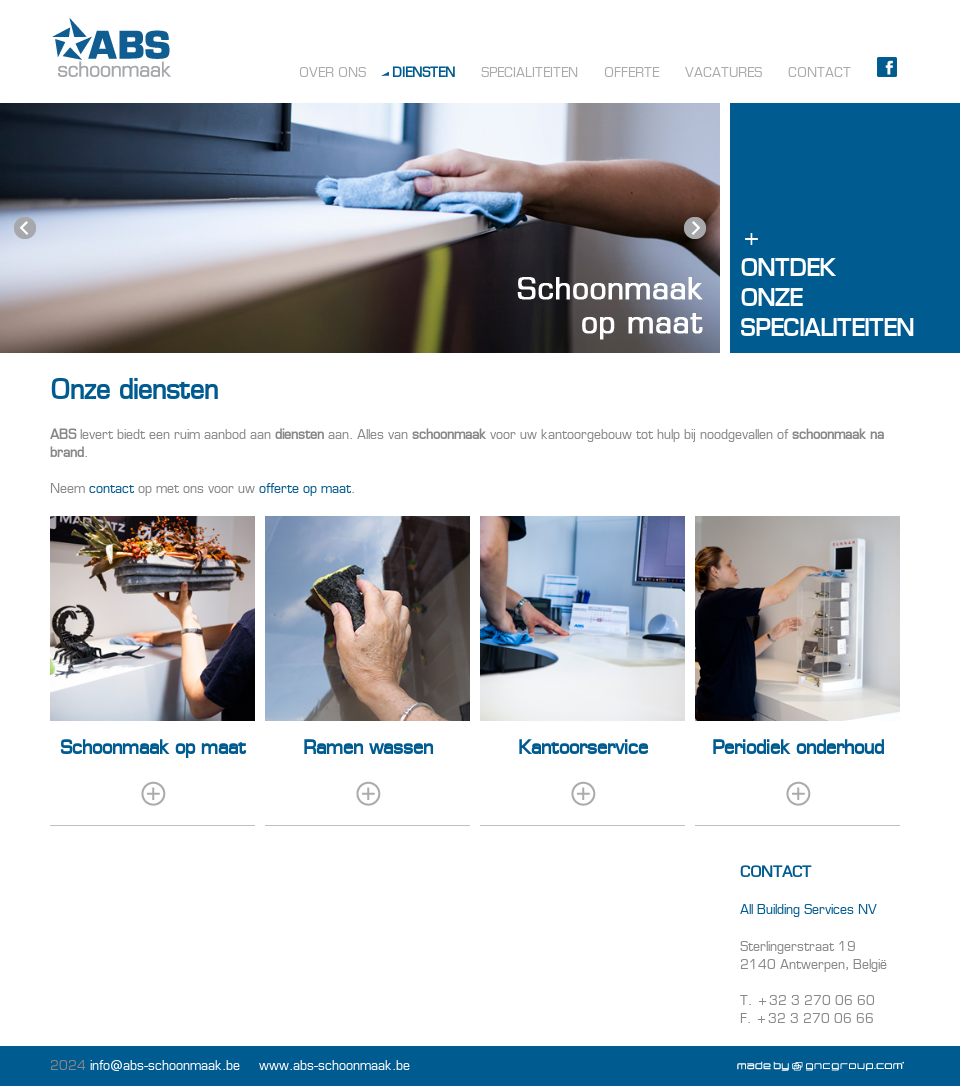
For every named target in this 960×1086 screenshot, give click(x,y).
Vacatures (723, 72)
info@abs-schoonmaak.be (165, 1065)
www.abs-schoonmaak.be (334, 1065)
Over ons (332, 72)
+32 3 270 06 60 (815, 1000)
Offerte (631, 72)
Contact (819, 72)
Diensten (423, 72)
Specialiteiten (529, 72)
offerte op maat (305, 488)
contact (111, 488)
